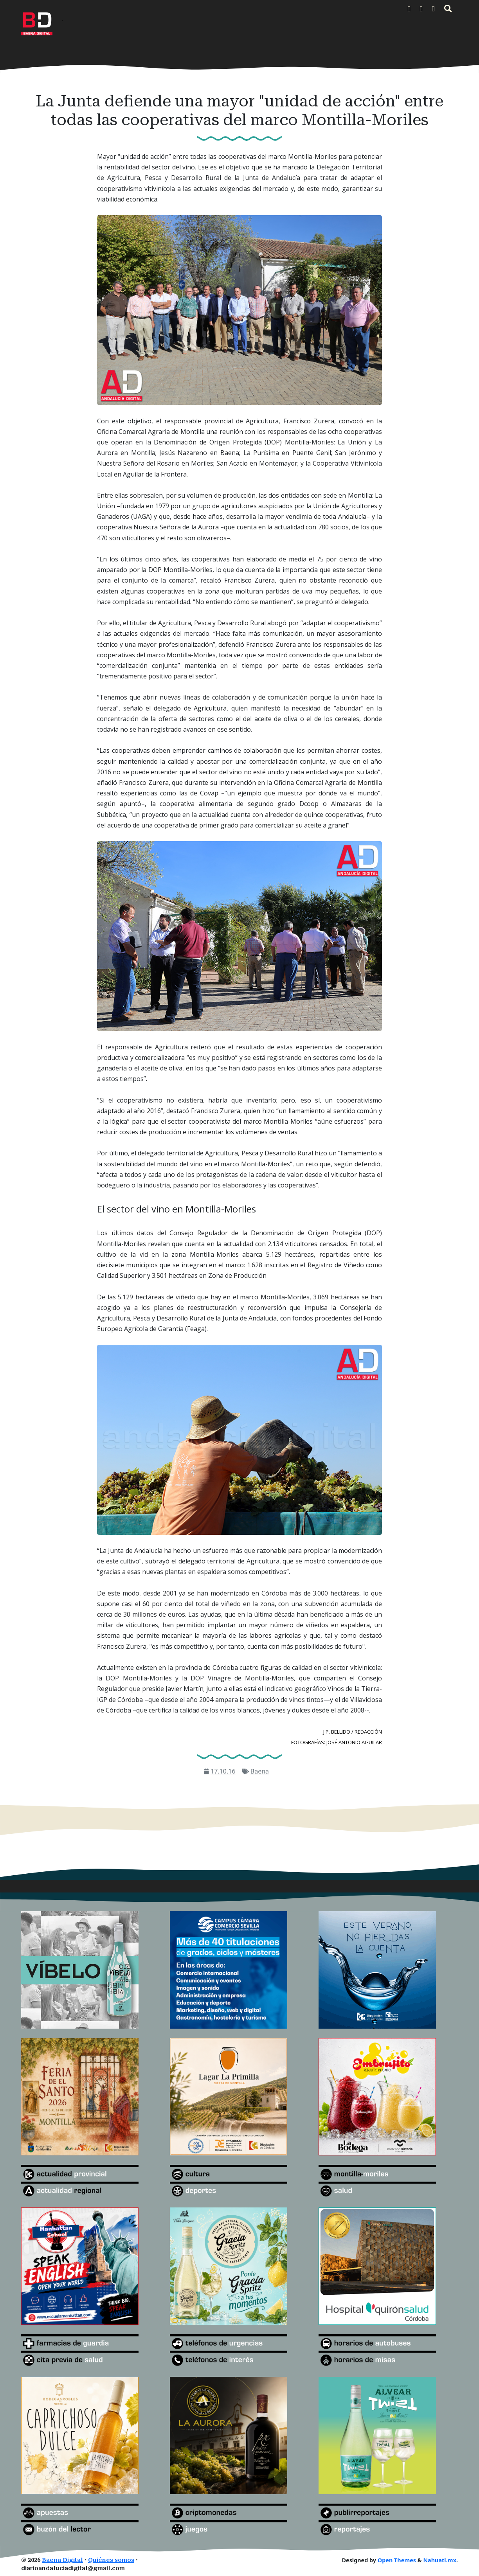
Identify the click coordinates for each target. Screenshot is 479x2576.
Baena (259, 1771)
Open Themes (397, 2560)
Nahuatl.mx (439, 2560)
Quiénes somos (111, 2560)
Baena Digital (62, 2560)
